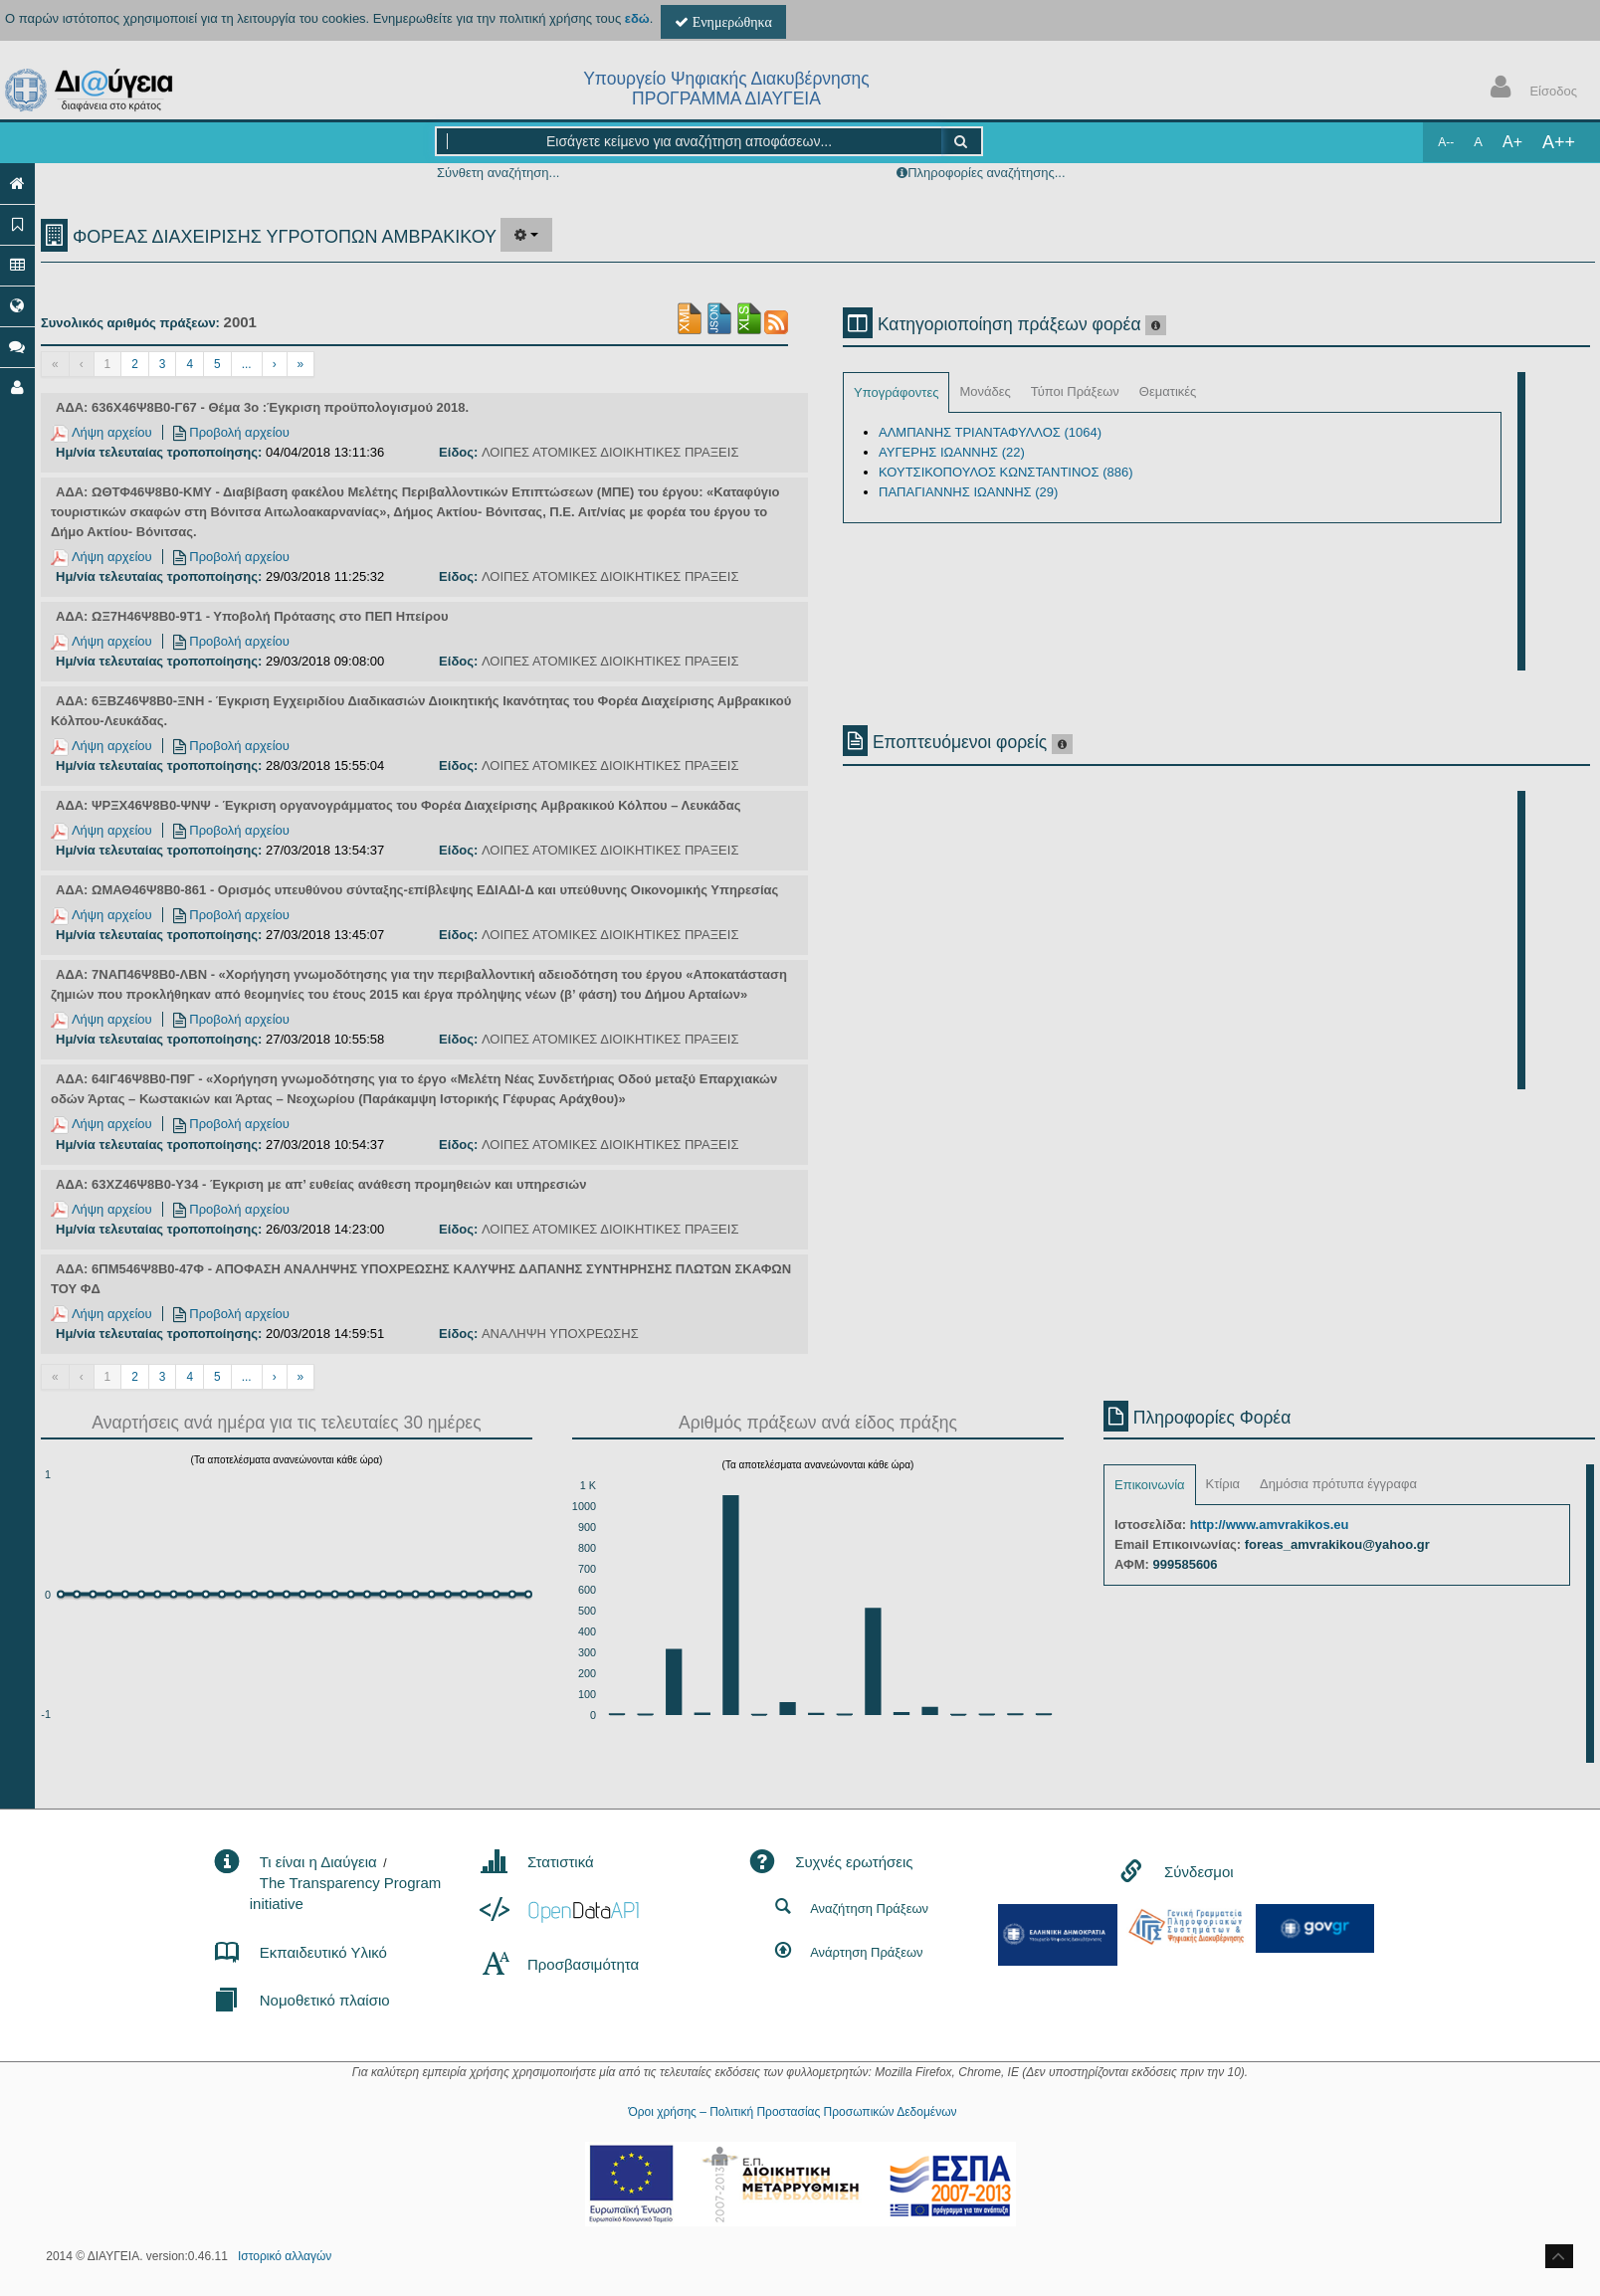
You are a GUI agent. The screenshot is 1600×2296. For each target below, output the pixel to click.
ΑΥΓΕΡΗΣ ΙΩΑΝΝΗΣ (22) (952, 452)
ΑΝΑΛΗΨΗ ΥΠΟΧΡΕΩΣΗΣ (560, 1333)
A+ (1512, 141)
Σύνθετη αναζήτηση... (498, 172)
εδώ (637, 18)
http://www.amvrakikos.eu (1269, 1524)
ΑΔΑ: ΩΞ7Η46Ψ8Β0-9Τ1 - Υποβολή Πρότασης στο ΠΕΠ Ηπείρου (252, 616)
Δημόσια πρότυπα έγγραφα (1338, 1483)
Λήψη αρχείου (101, 432)
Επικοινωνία (1149, 1484)
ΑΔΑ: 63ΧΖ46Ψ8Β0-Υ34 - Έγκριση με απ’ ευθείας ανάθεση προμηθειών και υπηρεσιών (321, 1184)
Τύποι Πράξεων (1075, 391)
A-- (1446, 142)
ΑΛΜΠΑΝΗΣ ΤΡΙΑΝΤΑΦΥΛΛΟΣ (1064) (990, 432)
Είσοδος (1529, 89)
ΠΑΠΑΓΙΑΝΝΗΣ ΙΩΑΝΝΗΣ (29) (968, 491)
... (247, 364)
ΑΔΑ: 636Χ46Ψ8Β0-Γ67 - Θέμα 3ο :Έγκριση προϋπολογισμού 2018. (262, 407)
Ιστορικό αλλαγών (284, 2256)
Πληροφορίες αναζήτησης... (986, 172)
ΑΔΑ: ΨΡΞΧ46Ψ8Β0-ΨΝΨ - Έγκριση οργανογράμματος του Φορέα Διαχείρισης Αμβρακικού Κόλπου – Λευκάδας (398, 805)
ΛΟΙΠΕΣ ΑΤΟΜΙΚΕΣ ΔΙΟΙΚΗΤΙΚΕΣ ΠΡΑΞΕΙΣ (610, 452)
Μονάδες (984, 391)
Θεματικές (1168, 391)
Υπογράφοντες (896, 392)
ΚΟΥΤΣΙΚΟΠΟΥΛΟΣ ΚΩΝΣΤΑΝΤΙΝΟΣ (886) (1005, 472)
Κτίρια (1223, 1483)
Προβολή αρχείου (231, 432)
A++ (1558, 142)
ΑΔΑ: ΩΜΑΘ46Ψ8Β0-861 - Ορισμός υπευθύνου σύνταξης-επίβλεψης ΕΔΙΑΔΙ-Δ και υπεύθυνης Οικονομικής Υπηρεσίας (417, 889)
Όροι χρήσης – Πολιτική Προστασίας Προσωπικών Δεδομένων (792, 2112)
